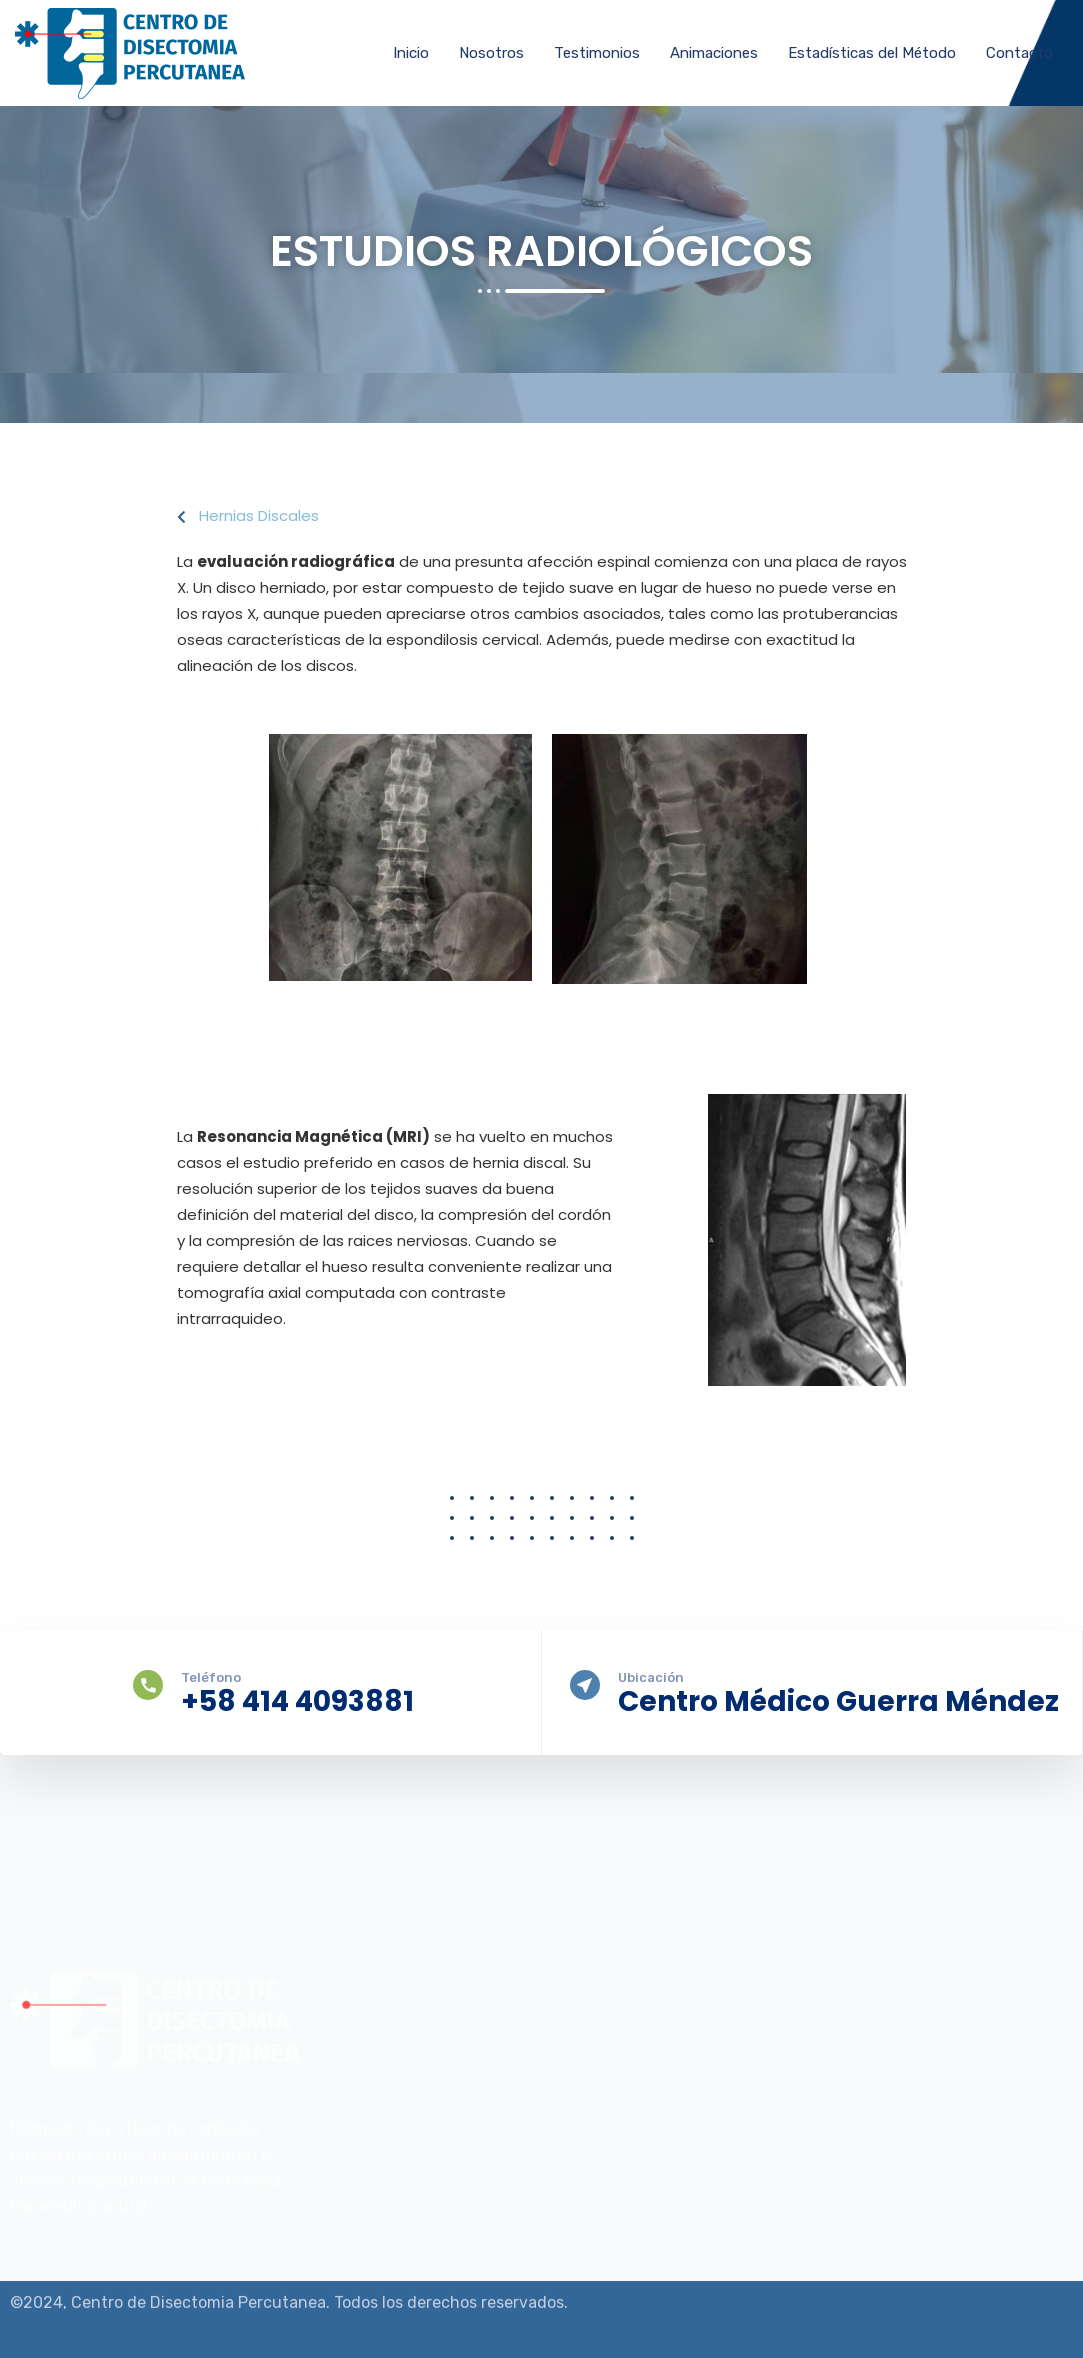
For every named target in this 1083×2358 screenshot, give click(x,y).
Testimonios (597, 53)
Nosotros (491, 53)
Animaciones (714, 53)
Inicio (411, 53)
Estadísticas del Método (872, 53)
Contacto (1019, 53)
